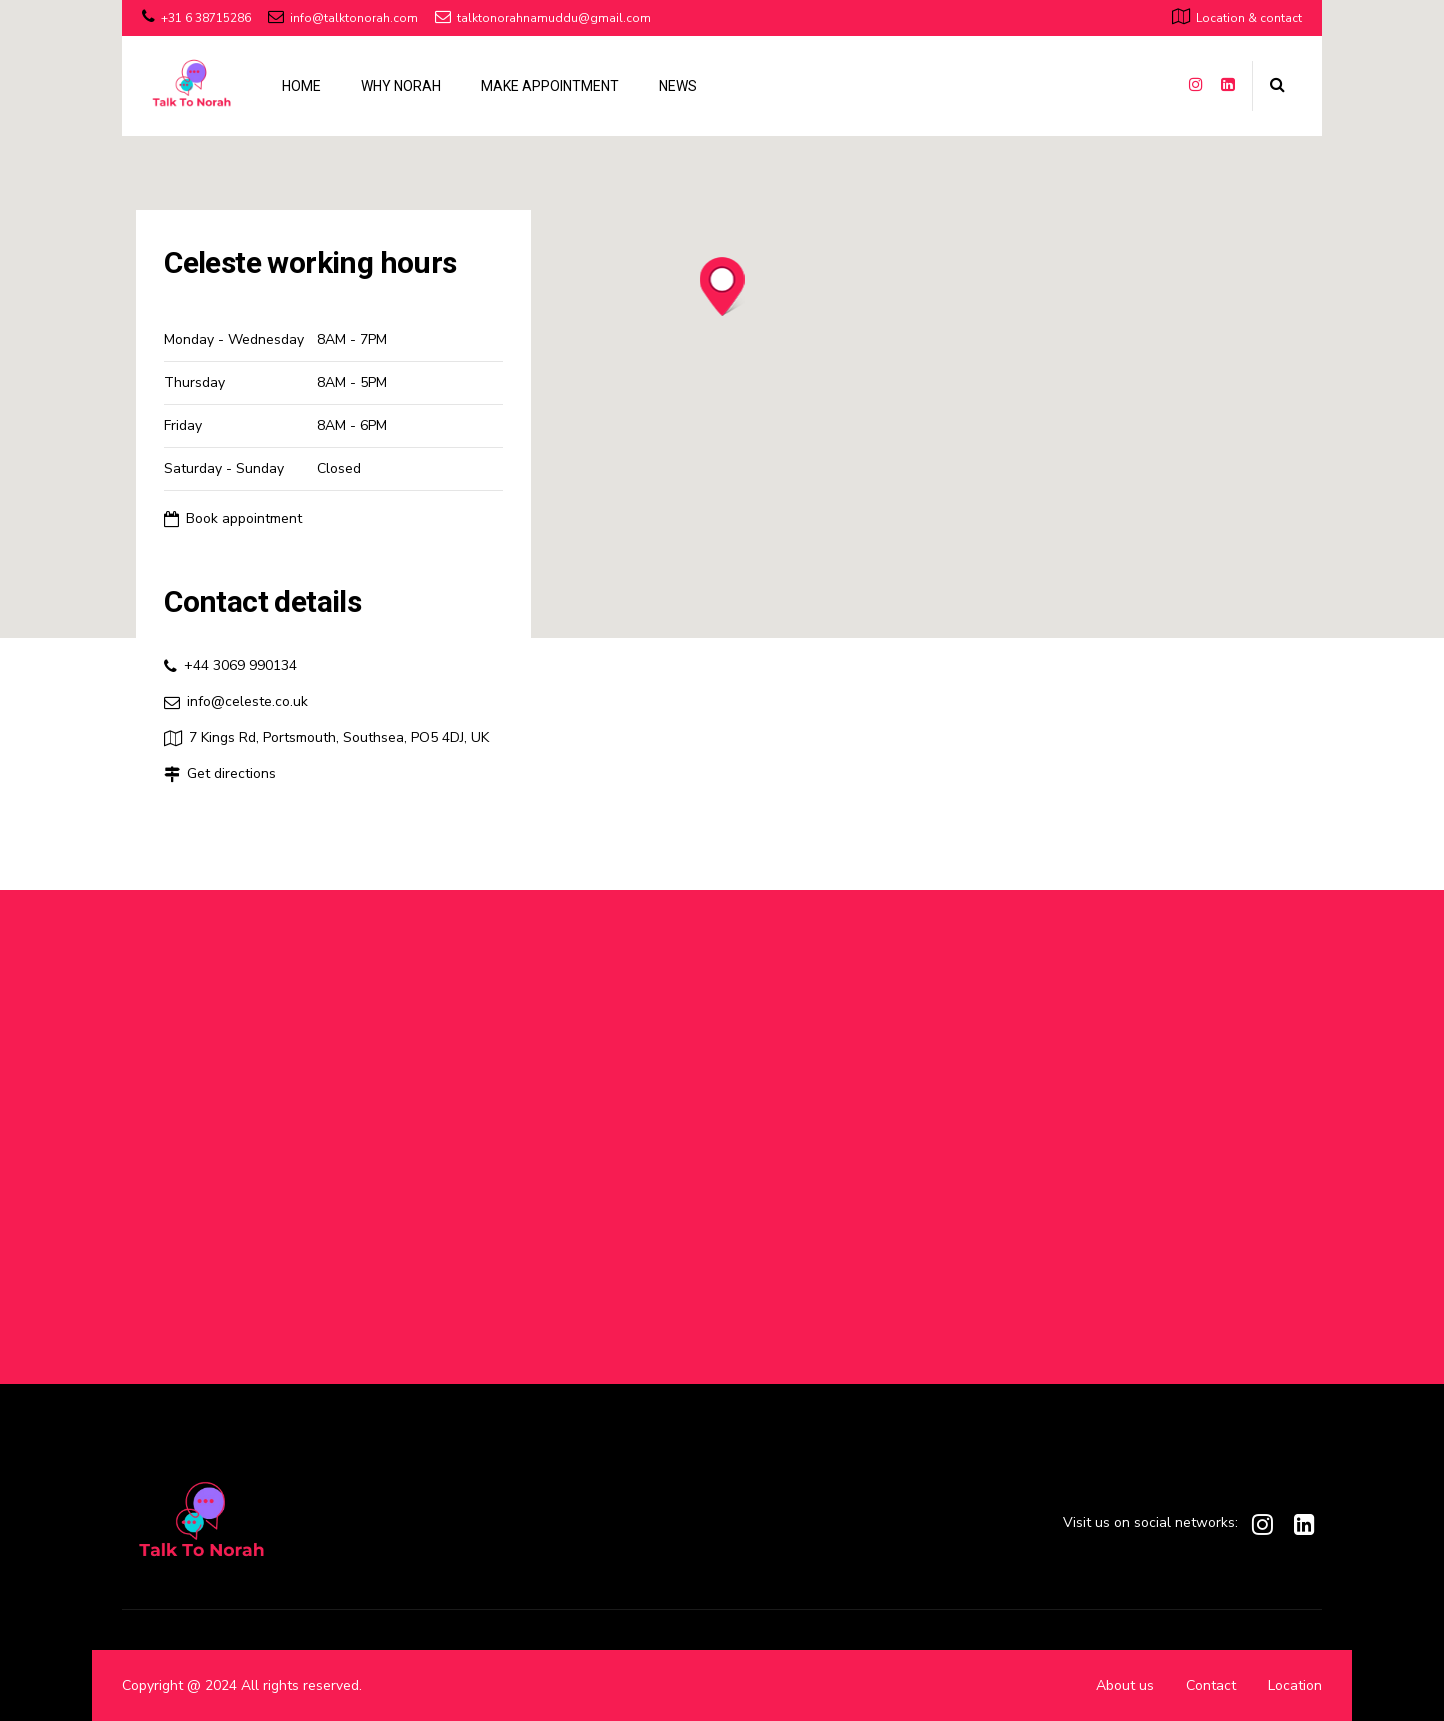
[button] (722, 288)
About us (1125, 1685)
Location (1295, 1685)
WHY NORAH (401, 86)
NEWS (678, 86)
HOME (301, 86)
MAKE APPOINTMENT (550, 86)
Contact (1211, 1685)
